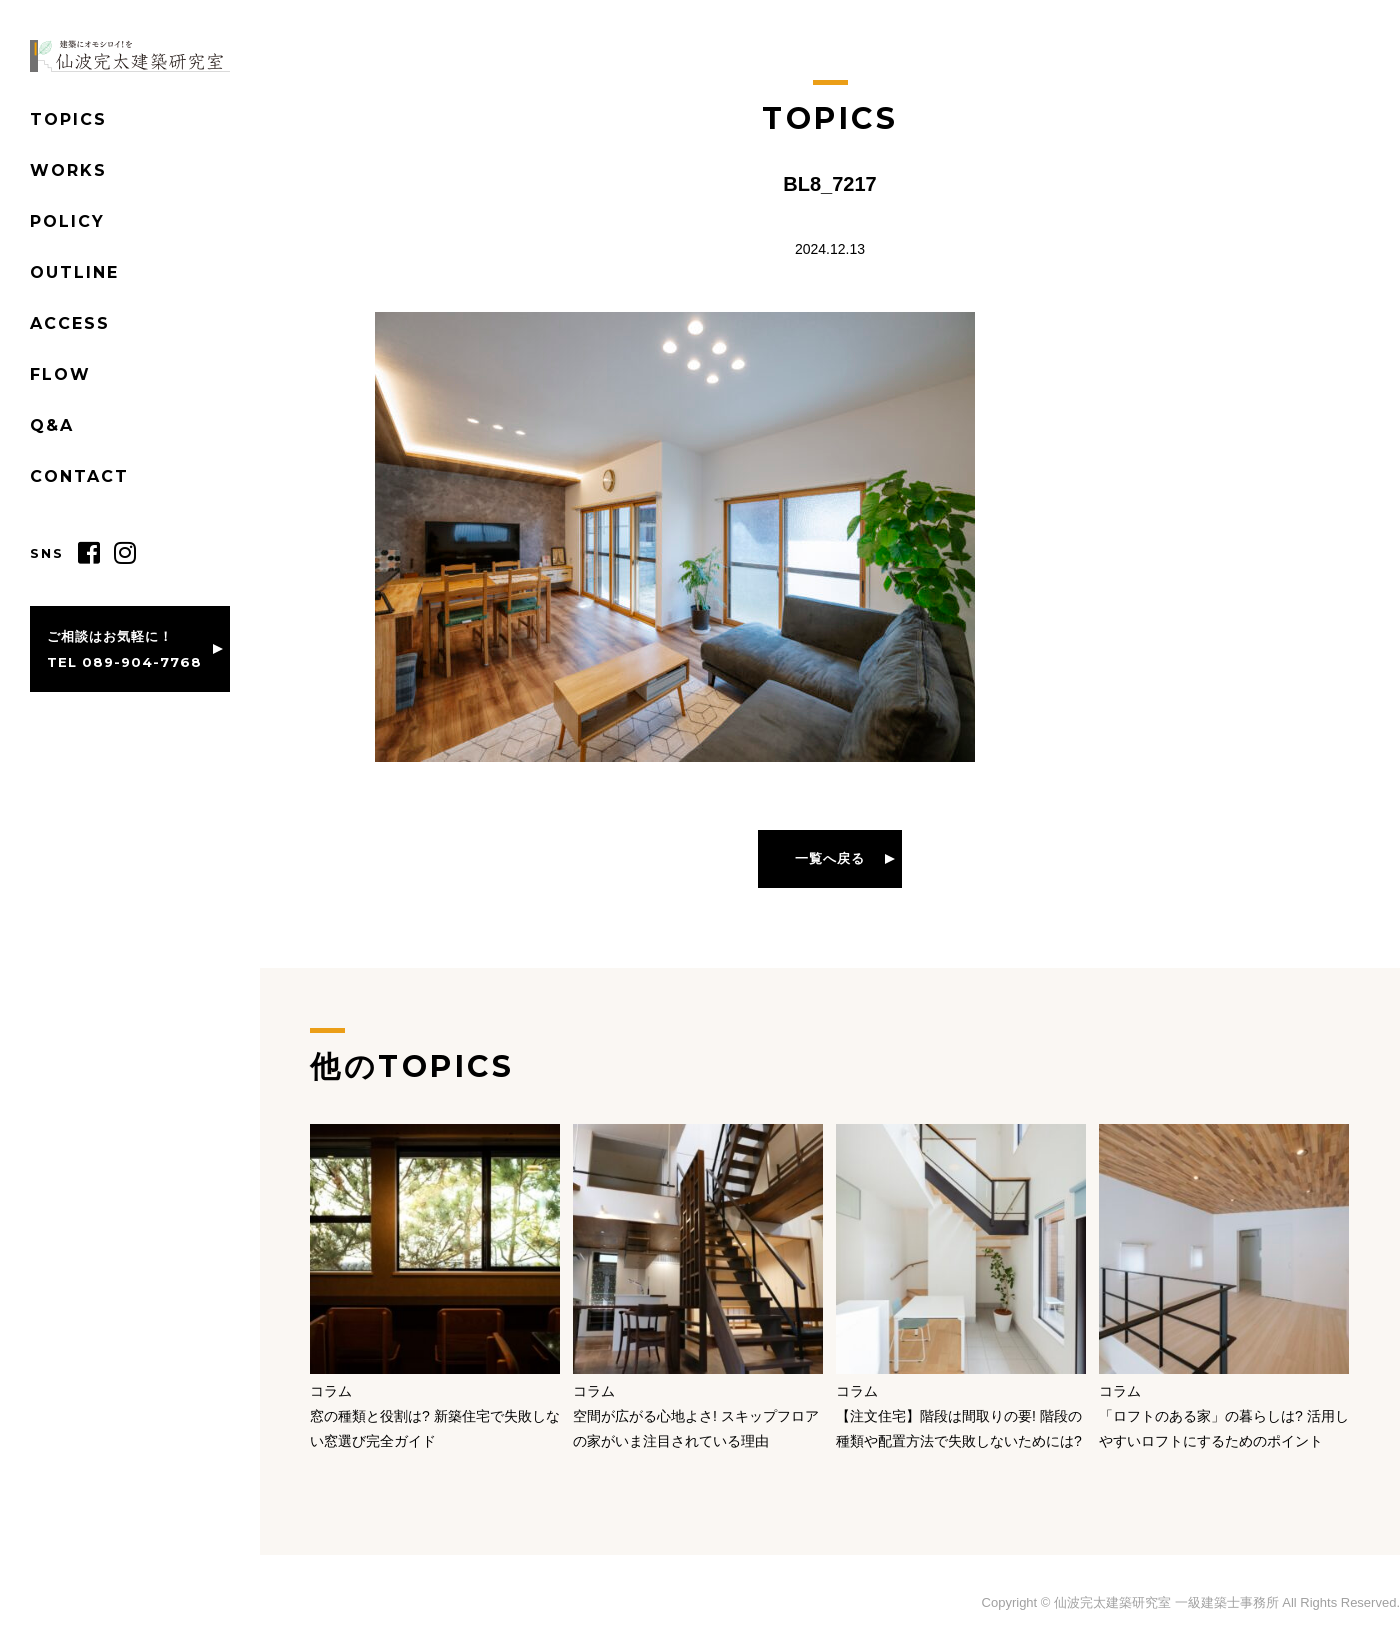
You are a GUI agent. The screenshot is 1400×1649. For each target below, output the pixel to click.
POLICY (67, 221)
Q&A (52, 425)
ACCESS (70, 323)
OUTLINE (74, 272)
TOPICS (68, 119)
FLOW (60, 374)
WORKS (68, 170)
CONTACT (79, 476)
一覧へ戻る (830, 858)
